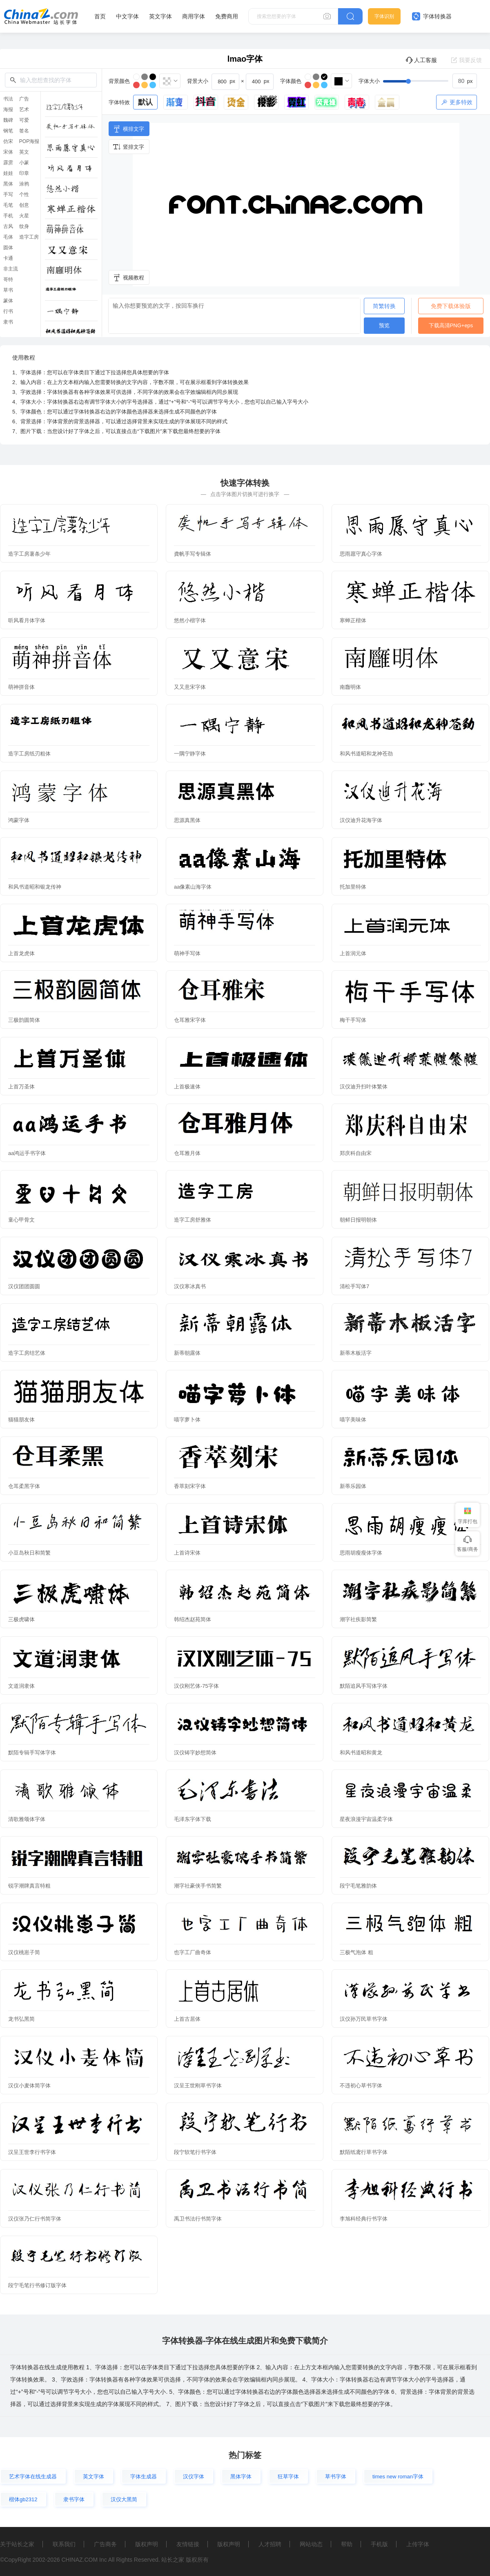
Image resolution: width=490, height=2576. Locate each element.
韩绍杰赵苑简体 (192, 1619)
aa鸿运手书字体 (27, 1153)
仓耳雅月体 (187, 1153)
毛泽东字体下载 (192, 1819)
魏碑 (8, 120)
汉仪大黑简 (124, 2499)
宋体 (8, 152)
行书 (8, 311)
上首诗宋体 (187, 1553)
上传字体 (417, 2544)
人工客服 (421, 60)
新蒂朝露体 (187, 1353)
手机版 (379, 2544)
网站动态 (311, 2544)
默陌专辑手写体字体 (32, 1752)
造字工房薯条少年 (29, 554)
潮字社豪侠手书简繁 (198, 1886)
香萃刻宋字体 (190, 1486)
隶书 (8, 321)
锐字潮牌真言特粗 (29, 1886)
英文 (24, 152)
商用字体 (193, 16)
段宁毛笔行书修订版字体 (37, 2285)
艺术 (24, 109)
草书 (8, 290)
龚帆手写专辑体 (192, 554)
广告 (24, 98)
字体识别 (384, 16)
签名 (24, 130)
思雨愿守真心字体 (361, 554)
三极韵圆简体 (24, 1020)
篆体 (8, 300)
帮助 (346, 2544)
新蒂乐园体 (353, 1486)
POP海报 (29, 141)
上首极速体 (187, 1087)
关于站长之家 (17, 2544)
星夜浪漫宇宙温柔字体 (366, 1819)
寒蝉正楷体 (353, 620)
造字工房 (29, 237)
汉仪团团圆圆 (24, 1286)
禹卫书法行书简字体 (198, 2219)
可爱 (24, 120)
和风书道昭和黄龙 (361, 1752)
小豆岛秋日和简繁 (29, 1553)
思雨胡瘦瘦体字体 (361, 1553)
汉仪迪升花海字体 (361, 820)
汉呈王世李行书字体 (32, 2152)
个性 (24, 194)
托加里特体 (353, 887)
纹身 (24, 226)
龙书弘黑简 (21, 2019)
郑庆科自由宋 (356, 1153)
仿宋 (8, 141)
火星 (24, 215)
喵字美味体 (353, 1419)
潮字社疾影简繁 (358, 1619)
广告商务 (105, 2544)
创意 (24, 205)
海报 (8, 109)
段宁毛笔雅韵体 (358, 1886)
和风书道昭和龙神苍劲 (366, 754)
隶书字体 (74, 2499)
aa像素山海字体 (193, 887)
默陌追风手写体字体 (364, 1686)
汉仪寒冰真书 (190, 1286)
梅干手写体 (353, 1020)
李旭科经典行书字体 (364, 2219)
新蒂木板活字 (356, 1353)
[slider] (430, 81)
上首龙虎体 (21, 953)
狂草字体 (288, 2476)
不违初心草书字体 (361, 2085)
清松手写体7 (354, 1286)
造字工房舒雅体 (192, 1220)
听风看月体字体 (26, 620)
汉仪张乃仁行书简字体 (34, 2219)
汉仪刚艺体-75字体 (196, 1686)
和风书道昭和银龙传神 (34, 887)
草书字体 (335, 2476)
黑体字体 (241, 2476)
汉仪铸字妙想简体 (195, 1752)
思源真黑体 (187, 820)
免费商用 (226, 16)
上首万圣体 (21, 1087)
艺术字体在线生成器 (33, 2476)
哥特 (8, 279)
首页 (100, 16)
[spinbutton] (464, 81)
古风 (8, 226)
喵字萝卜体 (187, 1419)
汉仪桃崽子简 (24, 1952)
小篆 (24, 162)
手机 (8, 215)
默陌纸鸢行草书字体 (364, 2152)
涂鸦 (24, 183)
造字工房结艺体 (26, 1353)
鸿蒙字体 (18, 820)
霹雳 (8, 162)
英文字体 (160, 16)
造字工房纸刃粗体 (29, 754)
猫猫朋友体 (21, 1419)
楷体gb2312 (23, 2499)
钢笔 (8, 130)
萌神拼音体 (21, 687)
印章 (24, 173)
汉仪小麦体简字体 (29, 2085)
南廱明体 (350, 687)
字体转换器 (432, 16)
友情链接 (187, 2544)
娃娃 (8, 173)
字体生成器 (143, 2476)
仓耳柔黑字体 (24, 1486)
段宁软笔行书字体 (195, 2152)
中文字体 (127, 16)
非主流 (10, 268)
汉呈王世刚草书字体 (198, 2085)
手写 (8, 194)
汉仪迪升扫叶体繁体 (364, 1087)
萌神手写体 (187, 953)
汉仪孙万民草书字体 (364, 2019)
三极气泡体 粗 (356, 1952)
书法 (8, 98)
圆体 (8, 247)
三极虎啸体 (21, 1619)
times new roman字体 (397, 2476)
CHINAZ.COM (79, 2559)
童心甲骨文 (21, 1220)
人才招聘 (269, 2544)
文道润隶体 (21, 1686)
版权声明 (146, 2544)
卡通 (8, 258)
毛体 (8, 237)
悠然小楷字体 (190, 620)
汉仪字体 (193, 2476)
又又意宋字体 (190, 687)
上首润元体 (353, 953)
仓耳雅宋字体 (190, 1020)
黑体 (8, 183)
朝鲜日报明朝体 (358, 1220)
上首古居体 (187, 2019)
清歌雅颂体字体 (26, 1819)
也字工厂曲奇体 (192, 1952)
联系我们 (64, 2544)
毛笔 (8, 205)
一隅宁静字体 (190, 754)
